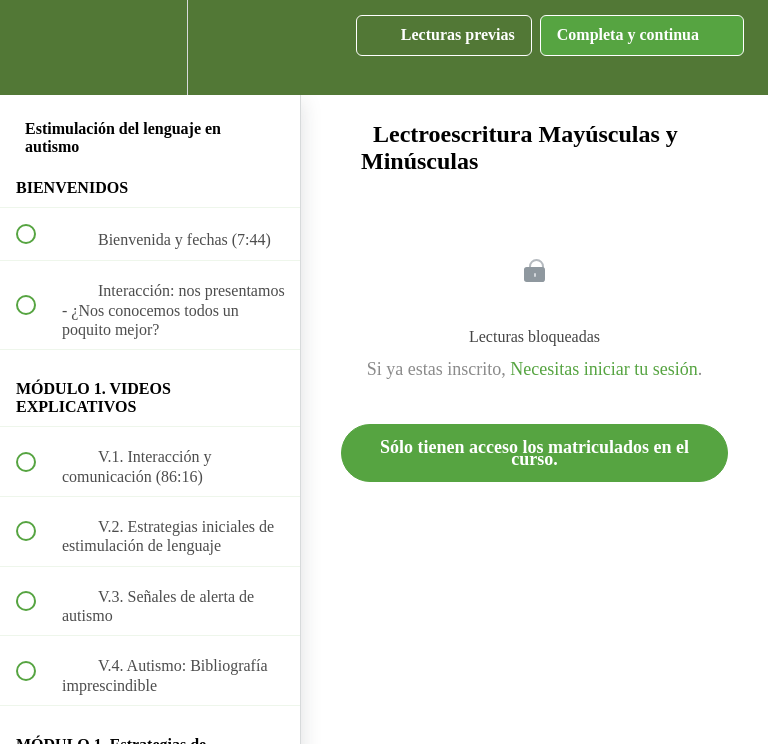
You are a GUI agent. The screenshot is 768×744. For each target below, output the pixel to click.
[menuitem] (150, 47)
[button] (37, 47)
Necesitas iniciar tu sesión (603, 369)
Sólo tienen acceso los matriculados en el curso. (534, 453)
